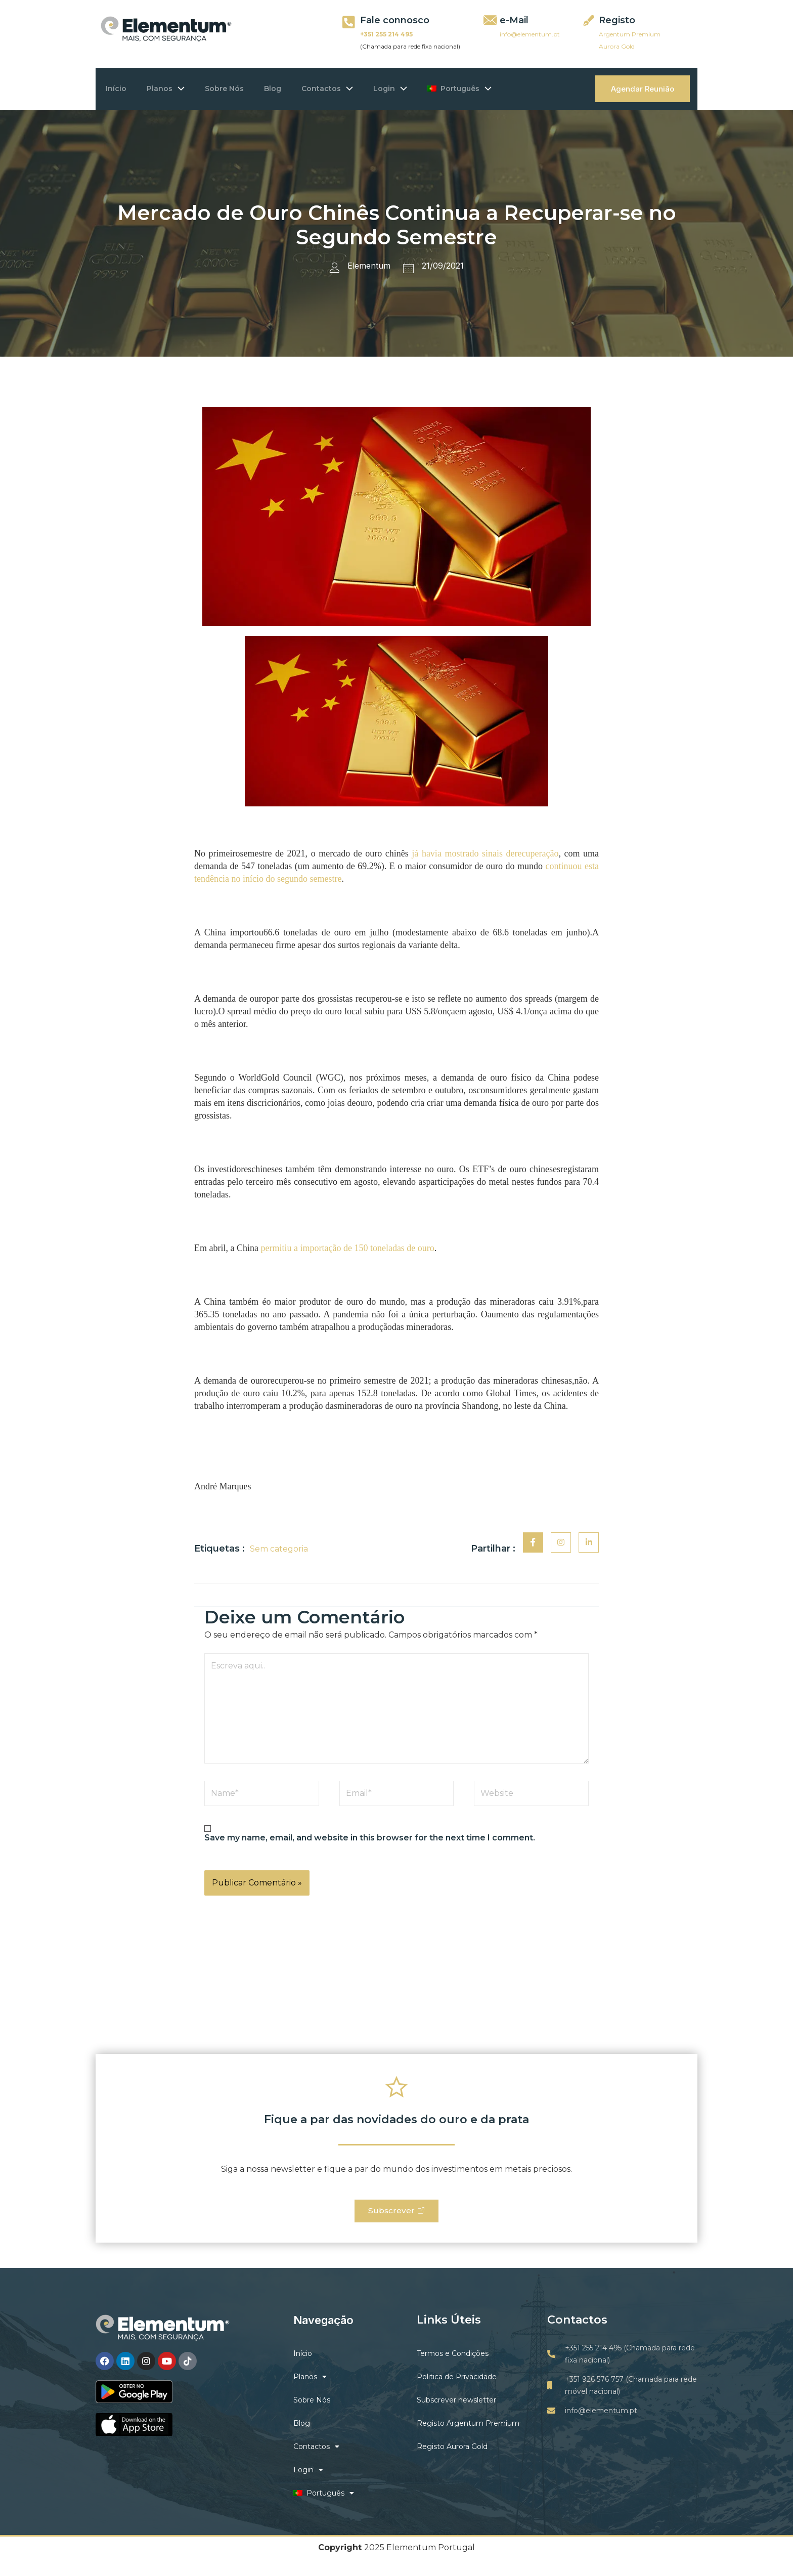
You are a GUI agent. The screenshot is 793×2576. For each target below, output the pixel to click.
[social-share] (533, 1542)
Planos (176, 88)
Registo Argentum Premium (468, 2426)
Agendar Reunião (642, 89)
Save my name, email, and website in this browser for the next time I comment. (369, 1837)
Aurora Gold (617, 46)
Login (420, 88)
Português (495, 88)
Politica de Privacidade (457, 2379)
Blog (292, 88)
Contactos (352, 88)
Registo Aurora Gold (452, 2449)
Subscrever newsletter (456, 2403)
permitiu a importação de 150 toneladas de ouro (347, 1248)
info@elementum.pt (530, 34)
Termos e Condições (453, 2356)
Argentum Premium (629, 34)
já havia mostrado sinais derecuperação (485, 853)
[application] (189, 88)
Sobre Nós (239, 88)
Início (121, 88)
